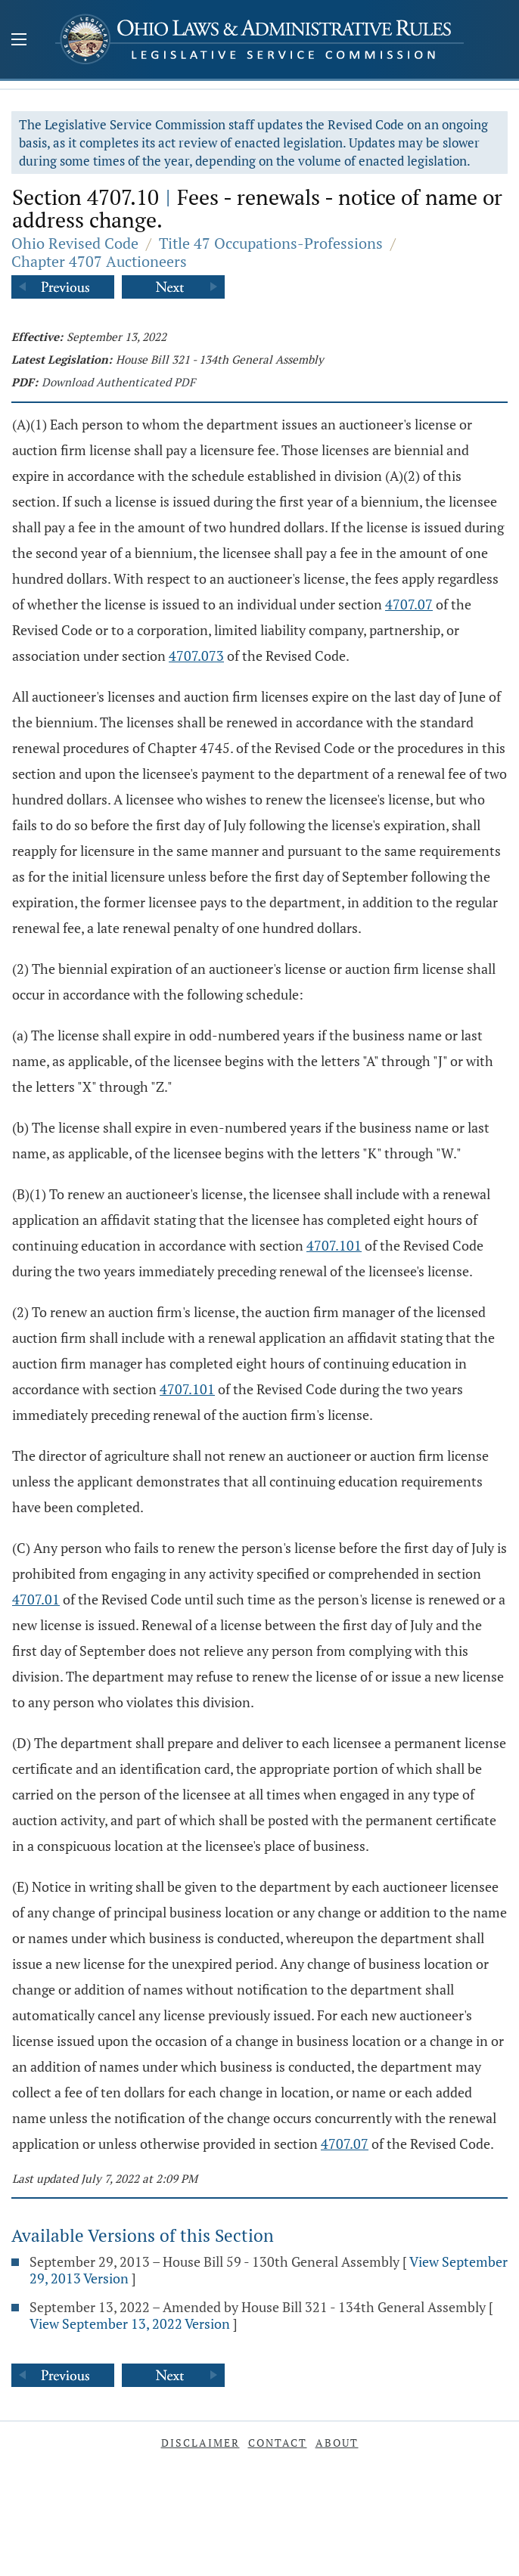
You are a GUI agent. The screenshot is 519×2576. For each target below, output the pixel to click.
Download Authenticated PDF (118, 381)
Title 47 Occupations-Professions (271, 243)
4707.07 (409, 604)
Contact (277, 2442)
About (337, 2442)
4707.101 (334, 1245)
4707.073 (196, 655)
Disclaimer (200, 2442)
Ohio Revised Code (74, 243)
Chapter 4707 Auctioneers (99, 261)
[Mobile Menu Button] (18, 40)
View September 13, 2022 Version (130, 2323)
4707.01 (36, 1599)
